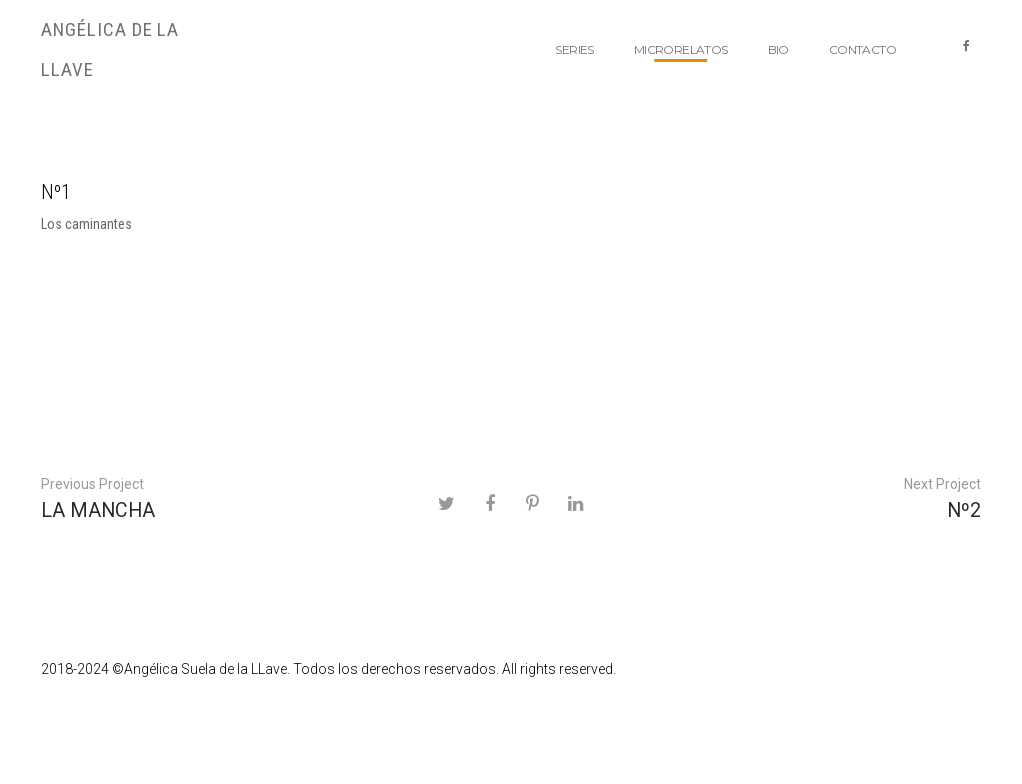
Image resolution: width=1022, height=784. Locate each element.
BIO (778, 49)
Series (574, 49)
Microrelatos (681, 49)
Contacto (862, 49)
